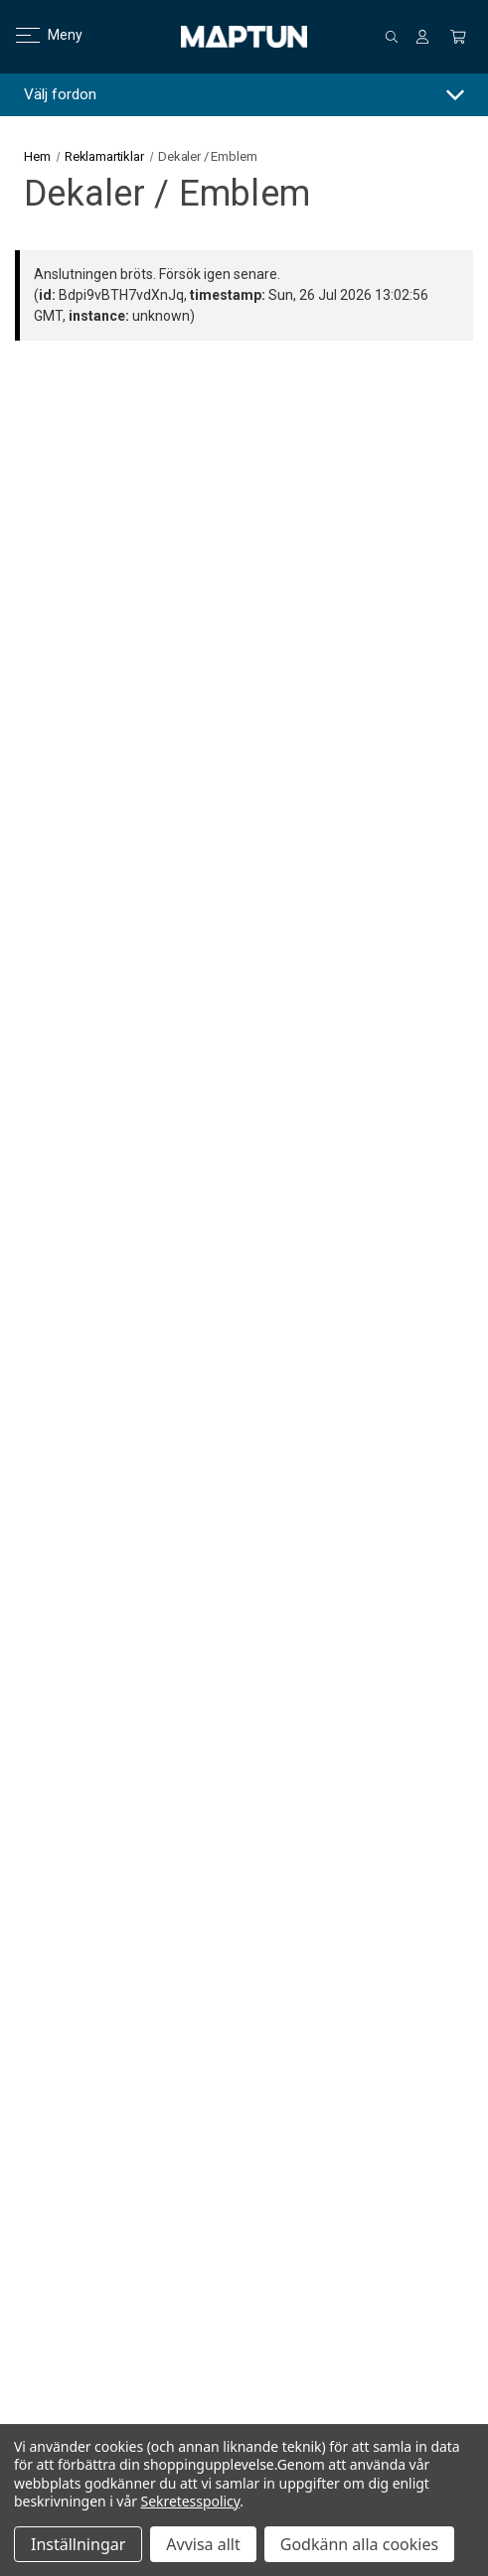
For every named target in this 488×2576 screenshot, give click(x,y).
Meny (37, 35)
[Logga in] (422, 37)
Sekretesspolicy (191, 2501)
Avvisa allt (203, 2544)
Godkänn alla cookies (359, 2544)
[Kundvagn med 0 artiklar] (458, 37)
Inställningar (78, 2544)
